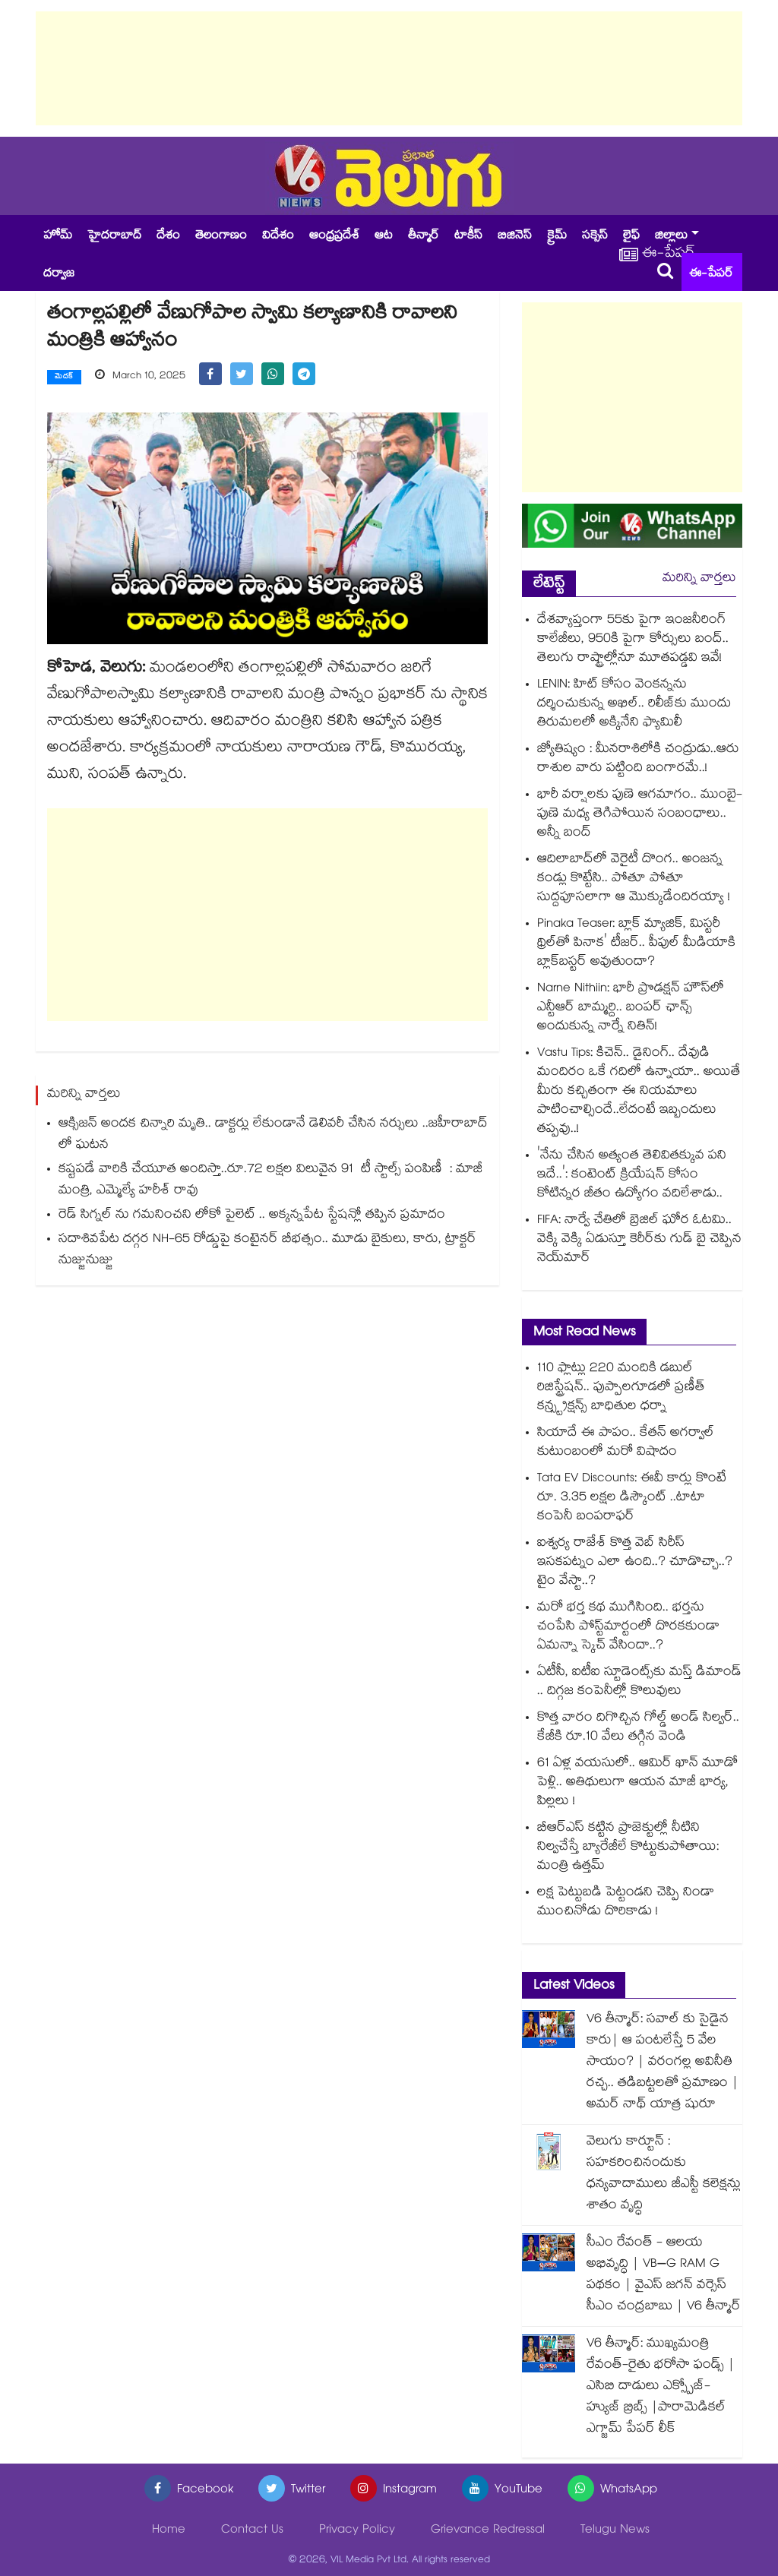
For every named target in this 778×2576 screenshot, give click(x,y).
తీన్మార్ (423, 236)
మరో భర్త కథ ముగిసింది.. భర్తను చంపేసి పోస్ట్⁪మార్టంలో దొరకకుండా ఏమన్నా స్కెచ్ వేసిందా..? (628, 1628)
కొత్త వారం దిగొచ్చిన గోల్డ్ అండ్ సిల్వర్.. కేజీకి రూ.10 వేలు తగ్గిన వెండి (638, 1728)
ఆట (384, 236)
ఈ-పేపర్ (711, 274)
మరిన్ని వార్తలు (699, 579)
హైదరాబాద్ (114, 236)
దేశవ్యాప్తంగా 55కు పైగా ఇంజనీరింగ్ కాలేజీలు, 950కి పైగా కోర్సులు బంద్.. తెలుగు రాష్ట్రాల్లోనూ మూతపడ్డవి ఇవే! (633, 640)
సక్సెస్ (595, 236)
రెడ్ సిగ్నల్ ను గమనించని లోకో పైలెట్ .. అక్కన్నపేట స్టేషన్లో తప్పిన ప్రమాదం (252, 1216)
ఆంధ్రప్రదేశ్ (334, 236)
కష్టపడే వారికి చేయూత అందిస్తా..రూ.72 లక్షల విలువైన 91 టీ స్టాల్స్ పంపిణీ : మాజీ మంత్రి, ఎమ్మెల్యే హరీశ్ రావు (270, 1181)
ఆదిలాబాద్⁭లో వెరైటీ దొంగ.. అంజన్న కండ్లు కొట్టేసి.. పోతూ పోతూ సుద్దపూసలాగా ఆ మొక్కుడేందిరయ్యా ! (633, 879)
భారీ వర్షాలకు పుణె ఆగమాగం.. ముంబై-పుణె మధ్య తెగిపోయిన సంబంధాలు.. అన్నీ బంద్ (639, 815)
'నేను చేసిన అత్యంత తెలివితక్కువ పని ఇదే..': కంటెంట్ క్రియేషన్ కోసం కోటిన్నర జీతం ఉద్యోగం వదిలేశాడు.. (631, 1176)
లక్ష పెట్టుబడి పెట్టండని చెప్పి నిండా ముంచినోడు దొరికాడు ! (625, 1902)
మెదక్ (64, 377)
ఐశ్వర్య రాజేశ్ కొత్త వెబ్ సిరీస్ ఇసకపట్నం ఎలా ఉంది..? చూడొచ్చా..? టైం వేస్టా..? (634, 1563)
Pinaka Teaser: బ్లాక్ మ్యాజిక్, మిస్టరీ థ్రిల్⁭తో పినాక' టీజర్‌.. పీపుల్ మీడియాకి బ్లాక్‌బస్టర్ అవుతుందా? (636, 944)
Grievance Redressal (488, 2531)
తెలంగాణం (221, 236)
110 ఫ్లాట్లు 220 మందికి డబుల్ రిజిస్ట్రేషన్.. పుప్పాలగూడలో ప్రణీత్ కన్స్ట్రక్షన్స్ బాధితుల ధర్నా (621, 1388)
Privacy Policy (357, 2531)
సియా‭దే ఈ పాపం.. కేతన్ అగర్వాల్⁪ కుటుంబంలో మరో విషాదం (625, 1443)
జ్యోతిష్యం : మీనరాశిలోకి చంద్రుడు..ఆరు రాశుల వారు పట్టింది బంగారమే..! (638, 759)
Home (168, 2531)
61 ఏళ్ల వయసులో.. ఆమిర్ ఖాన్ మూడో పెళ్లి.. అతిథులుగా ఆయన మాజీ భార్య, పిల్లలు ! (637, 1783)
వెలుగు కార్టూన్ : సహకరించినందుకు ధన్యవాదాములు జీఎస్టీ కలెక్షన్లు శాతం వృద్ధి (664, 2174)
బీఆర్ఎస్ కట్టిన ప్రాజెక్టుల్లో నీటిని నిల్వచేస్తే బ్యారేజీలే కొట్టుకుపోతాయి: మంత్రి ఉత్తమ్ (628, 1848)
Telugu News (615, 2531)
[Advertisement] (389, 68)
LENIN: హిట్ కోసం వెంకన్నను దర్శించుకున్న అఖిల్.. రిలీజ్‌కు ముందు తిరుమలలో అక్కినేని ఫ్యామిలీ (634, 705)
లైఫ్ (631, 236)
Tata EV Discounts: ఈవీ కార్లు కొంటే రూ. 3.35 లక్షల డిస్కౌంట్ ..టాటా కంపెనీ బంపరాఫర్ (631, 1498)
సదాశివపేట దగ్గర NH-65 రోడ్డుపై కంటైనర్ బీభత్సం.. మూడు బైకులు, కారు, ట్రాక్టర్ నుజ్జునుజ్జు (267, 1250)
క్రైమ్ (557, 236)
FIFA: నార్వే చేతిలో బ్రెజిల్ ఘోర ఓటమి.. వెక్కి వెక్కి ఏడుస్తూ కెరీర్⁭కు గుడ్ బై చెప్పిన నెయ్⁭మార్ (639, 1240)
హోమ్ (57, 236)
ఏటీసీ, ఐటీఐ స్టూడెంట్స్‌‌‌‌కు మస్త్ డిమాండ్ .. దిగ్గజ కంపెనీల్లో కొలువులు (639, 1682)
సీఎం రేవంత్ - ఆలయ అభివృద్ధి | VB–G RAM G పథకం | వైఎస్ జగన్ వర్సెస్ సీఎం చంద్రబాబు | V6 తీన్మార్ (664, 2275)
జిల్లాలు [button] (671, 236)
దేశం (168, 236)
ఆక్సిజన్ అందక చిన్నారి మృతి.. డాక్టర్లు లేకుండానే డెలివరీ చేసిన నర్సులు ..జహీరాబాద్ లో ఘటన (273, 1135)
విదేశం (278, 236)
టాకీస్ (468, 236)
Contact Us (252, 2531)
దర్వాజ (58, 274)
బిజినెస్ (515, 236)
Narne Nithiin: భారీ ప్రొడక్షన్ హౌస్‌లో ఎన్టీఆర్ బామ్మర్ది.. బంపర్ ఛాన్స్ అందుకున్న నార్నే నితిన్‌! (630, 1008)
